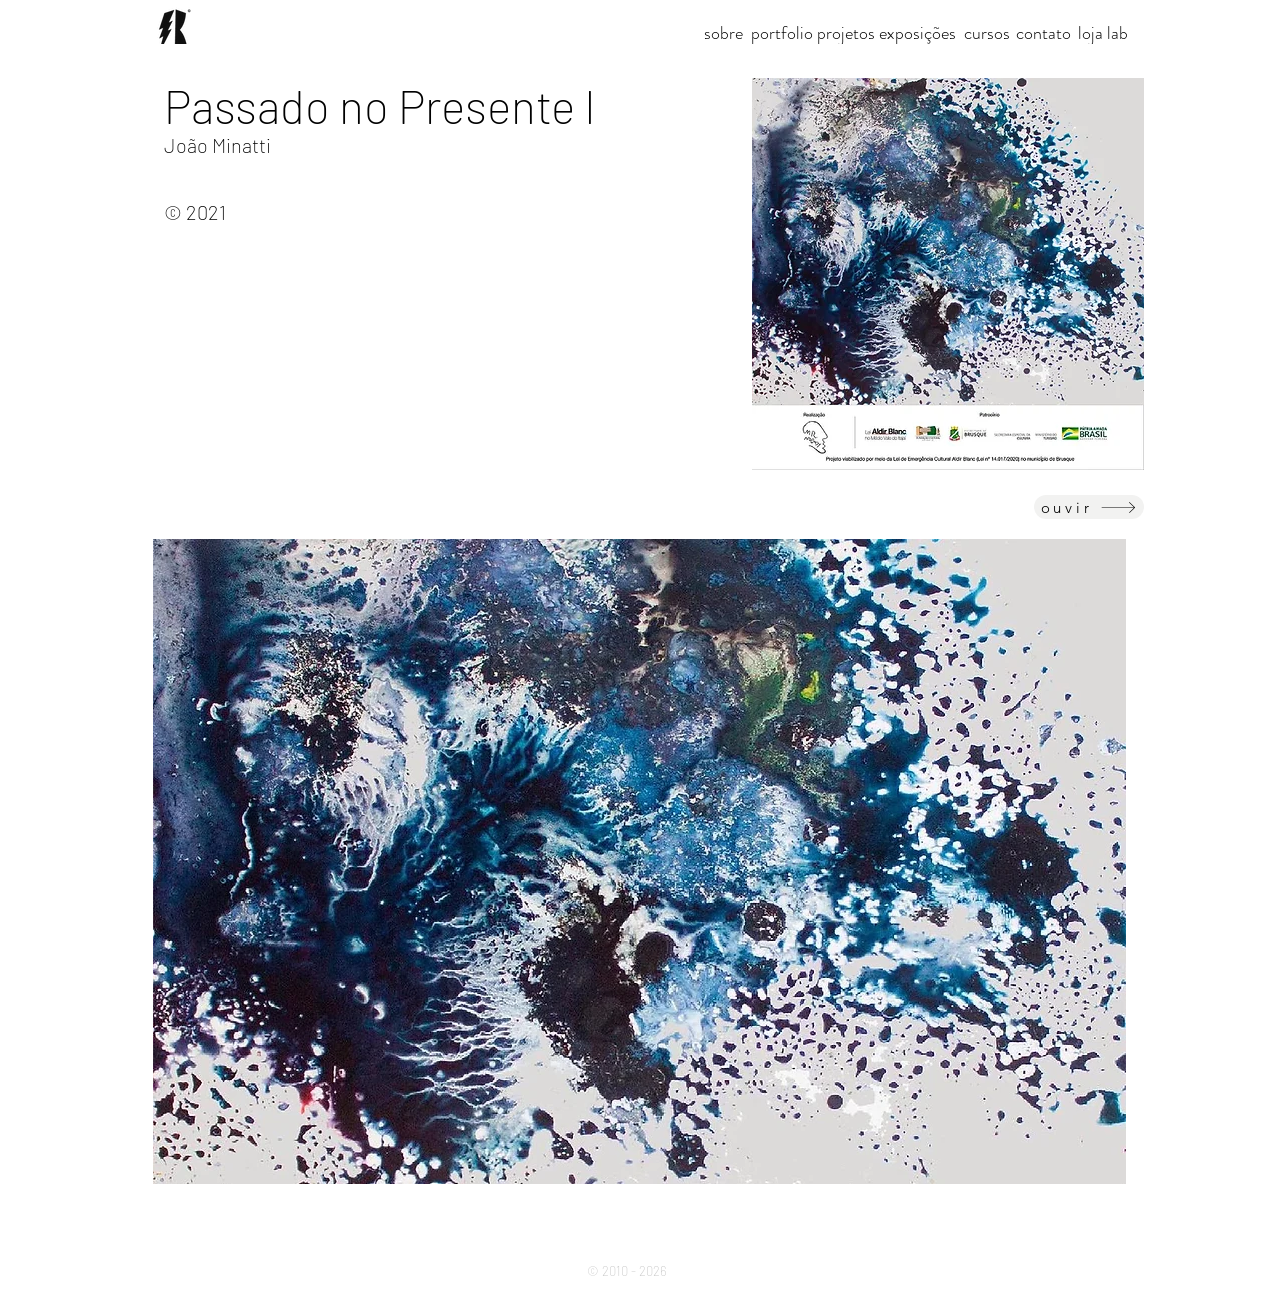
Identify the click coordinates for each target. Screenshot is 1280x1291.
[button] (846, 33)
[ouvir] (1089, 507)
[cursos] (987, 33)
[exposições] (917, 33)
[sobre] (723, 33)
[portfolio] (782, 33)
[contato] (1043, 33)
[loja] (1090, 33)
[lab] (1117, 33)
